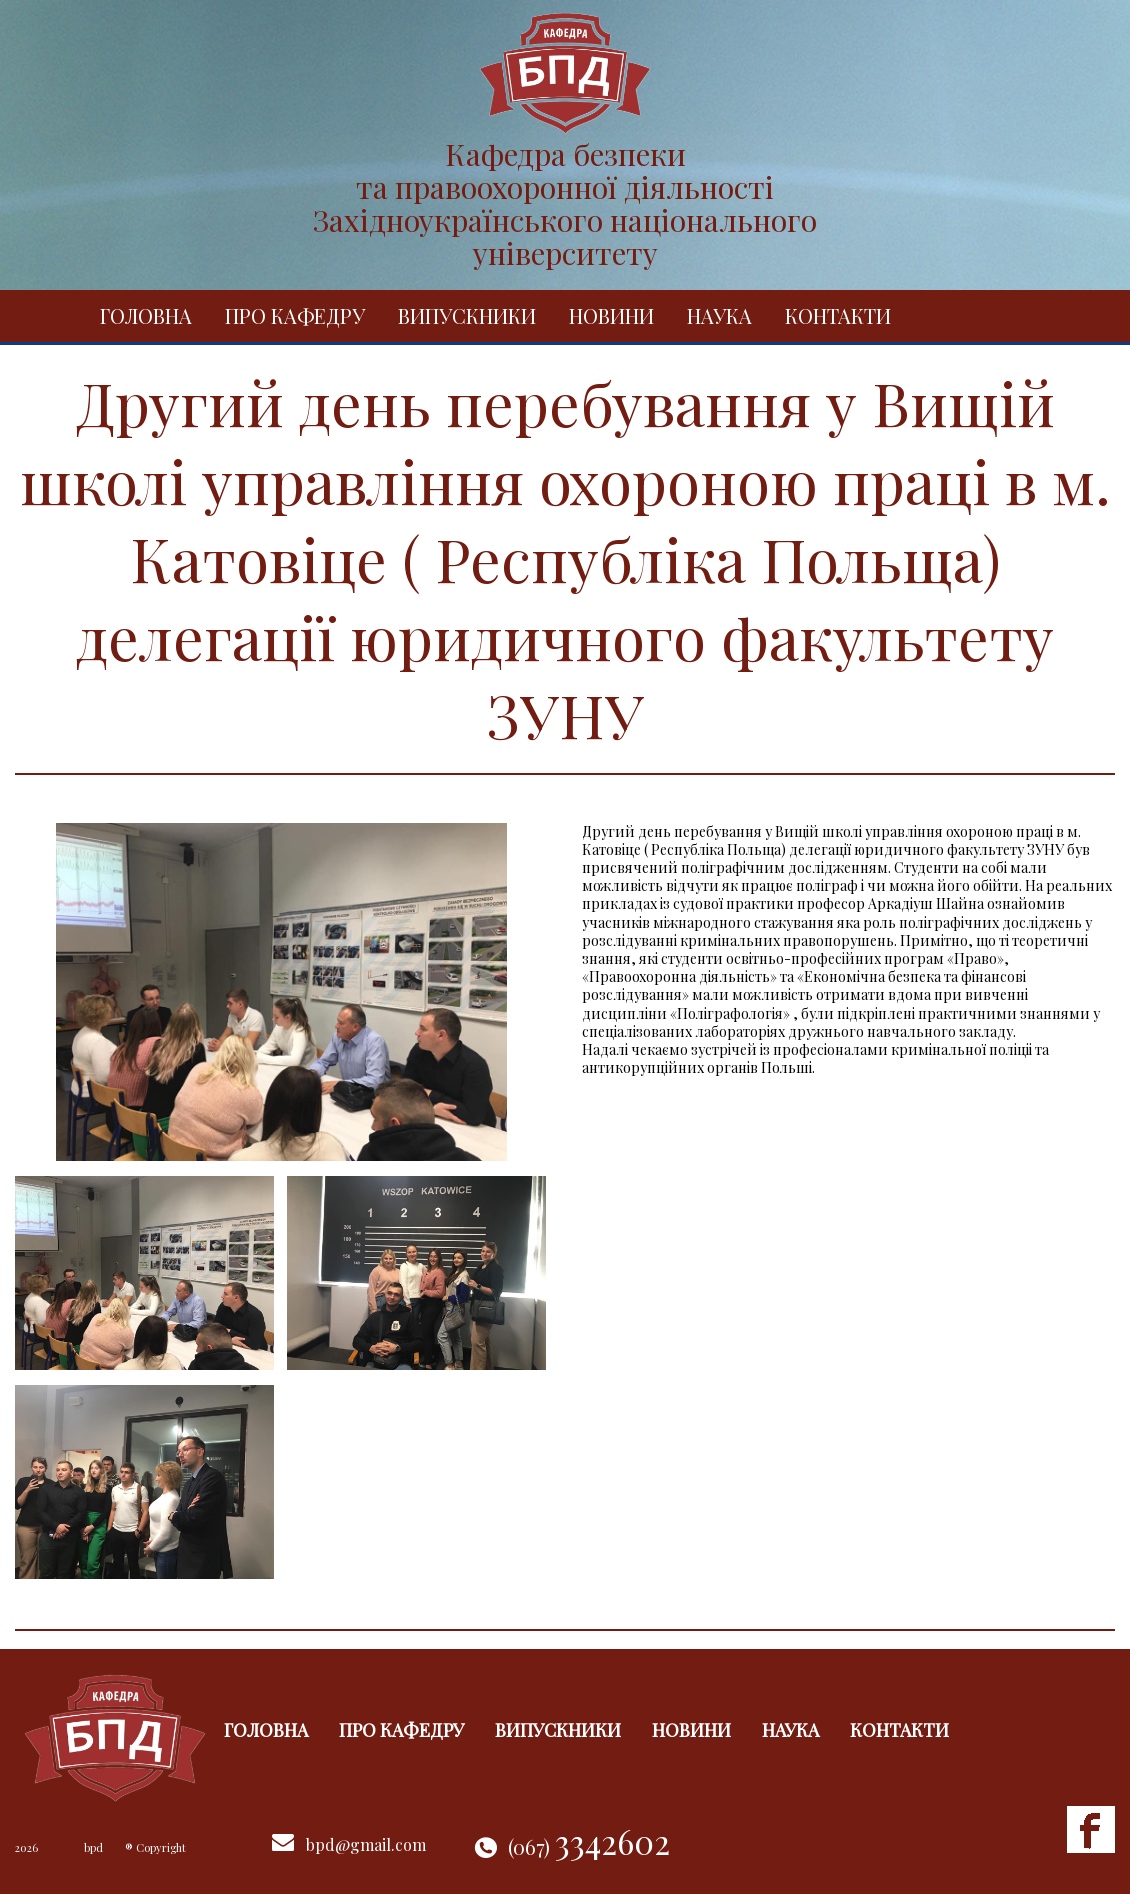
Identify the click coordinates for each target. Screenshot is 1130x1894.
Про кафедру (295, 315)
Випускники (467, 315)
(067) (589, 1846)
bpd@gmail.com (366, 1844)
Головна (146, 315)
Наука (719, 315)
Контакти (838, 315)
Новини (611, 315)
